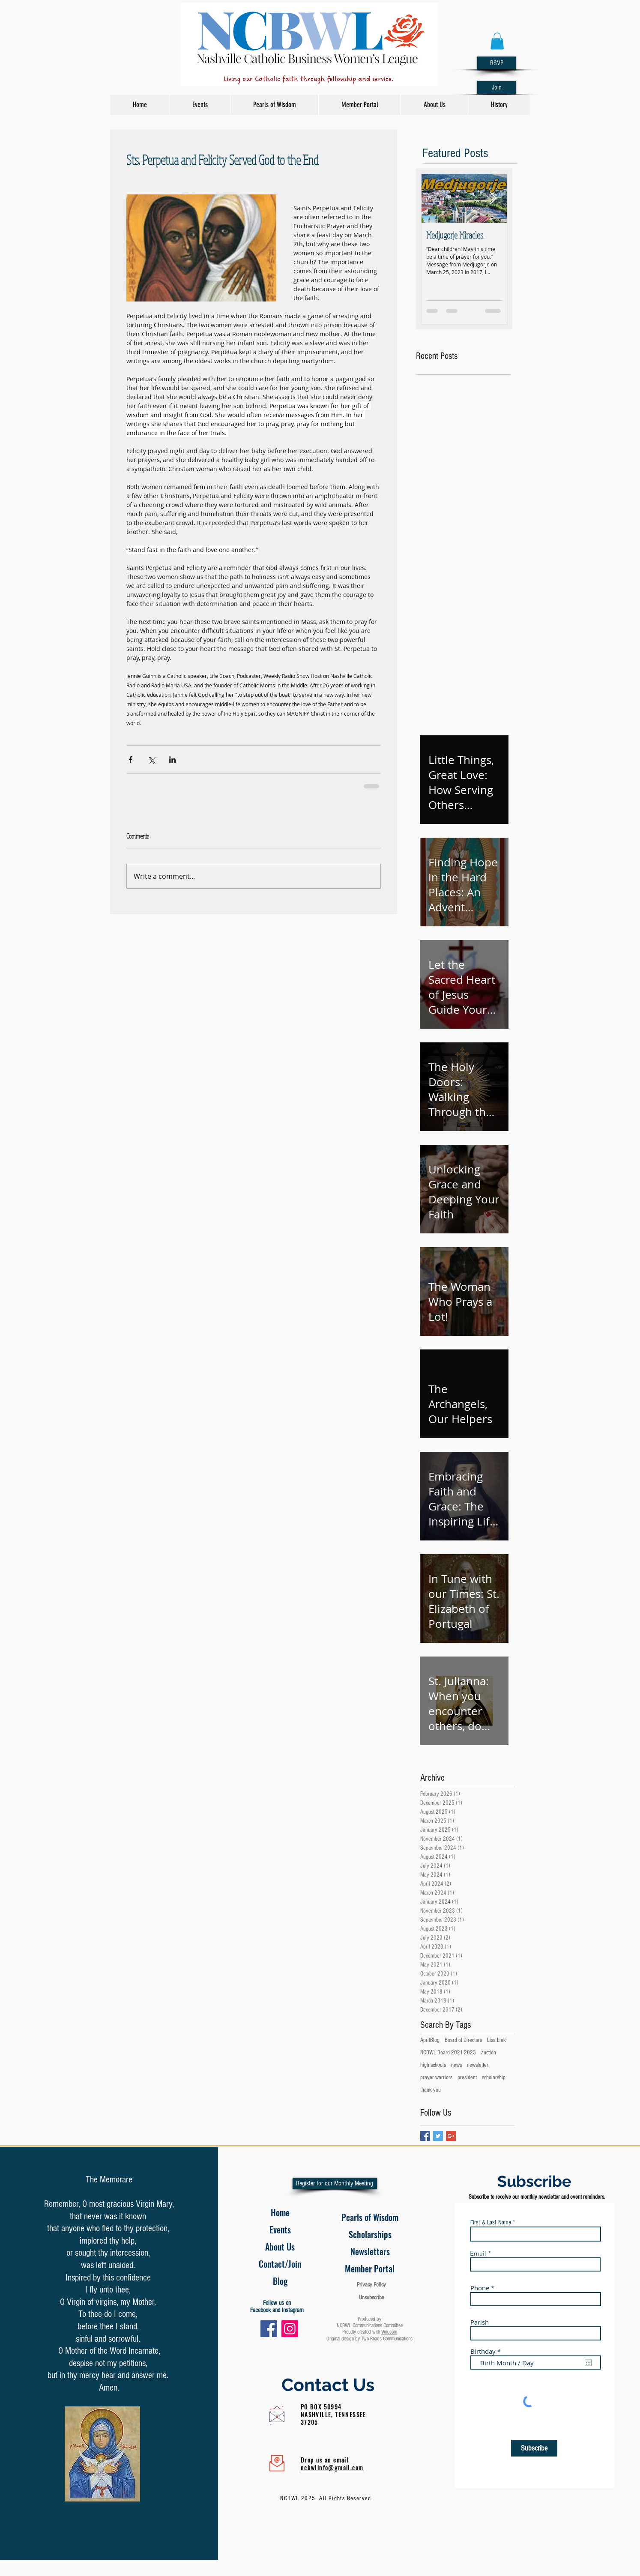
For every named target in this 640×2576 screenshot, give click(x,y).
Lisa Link (496, 2040)
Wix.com (389, 2332)
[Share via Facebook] (130, 759)
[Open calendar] (588, 2362)
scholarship (493, 2077)
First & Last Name (490, 2222)
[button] (497, 41)
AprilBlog (430, 2040)
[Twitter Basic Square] (438, 2136)
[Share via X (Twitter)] (151, 759)
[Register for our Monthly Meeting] (335, 2183)
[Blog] (280, 2280)
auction (488, 2052)
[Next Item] (493, 198)
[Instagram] (289, 2328)
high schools (433, 2065)
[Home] (280, 2212)
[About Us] (280, 2246)
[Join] (496, 87)
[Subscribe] (534, 2448)
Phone (479, 2288)
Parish (479, 2322)
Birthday (487, 2351)
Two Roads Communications (387, 2339)
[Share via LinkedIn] (172, 759)
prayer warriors (436, 2077)
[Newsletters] (370, 2251)
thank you (430, 2089)
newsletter (477, 2065)
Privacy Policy (371, 2284)
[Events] (280, 2229)
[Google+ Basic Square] (451, 2136)
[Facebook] (268, 2328)
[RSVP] (496, 63)
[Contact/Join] (280, 2263)
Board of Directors (463, 2040)
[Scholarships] (370, 2234)
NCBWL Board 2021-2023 (448, 2052)
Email (478, 2253)
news (456, 2065)
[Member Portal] (370, 2268)
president (467, 2077)
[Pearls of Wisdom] (370, 2217)
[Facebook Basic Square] (425, 2136)
